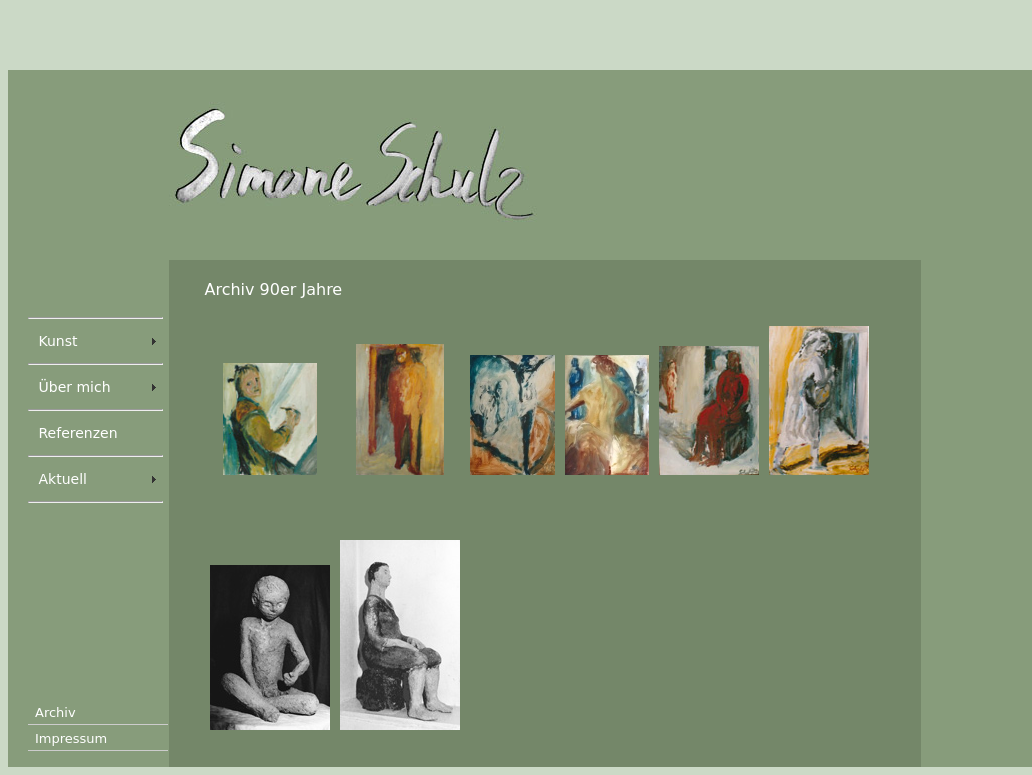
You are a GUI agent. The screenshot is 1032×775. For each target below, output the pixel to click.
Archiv (55, 712)
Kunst (58, 341)
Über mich (75, 387)
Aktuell (63, 479)
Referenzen (78, 433)
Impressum (71, 738)
